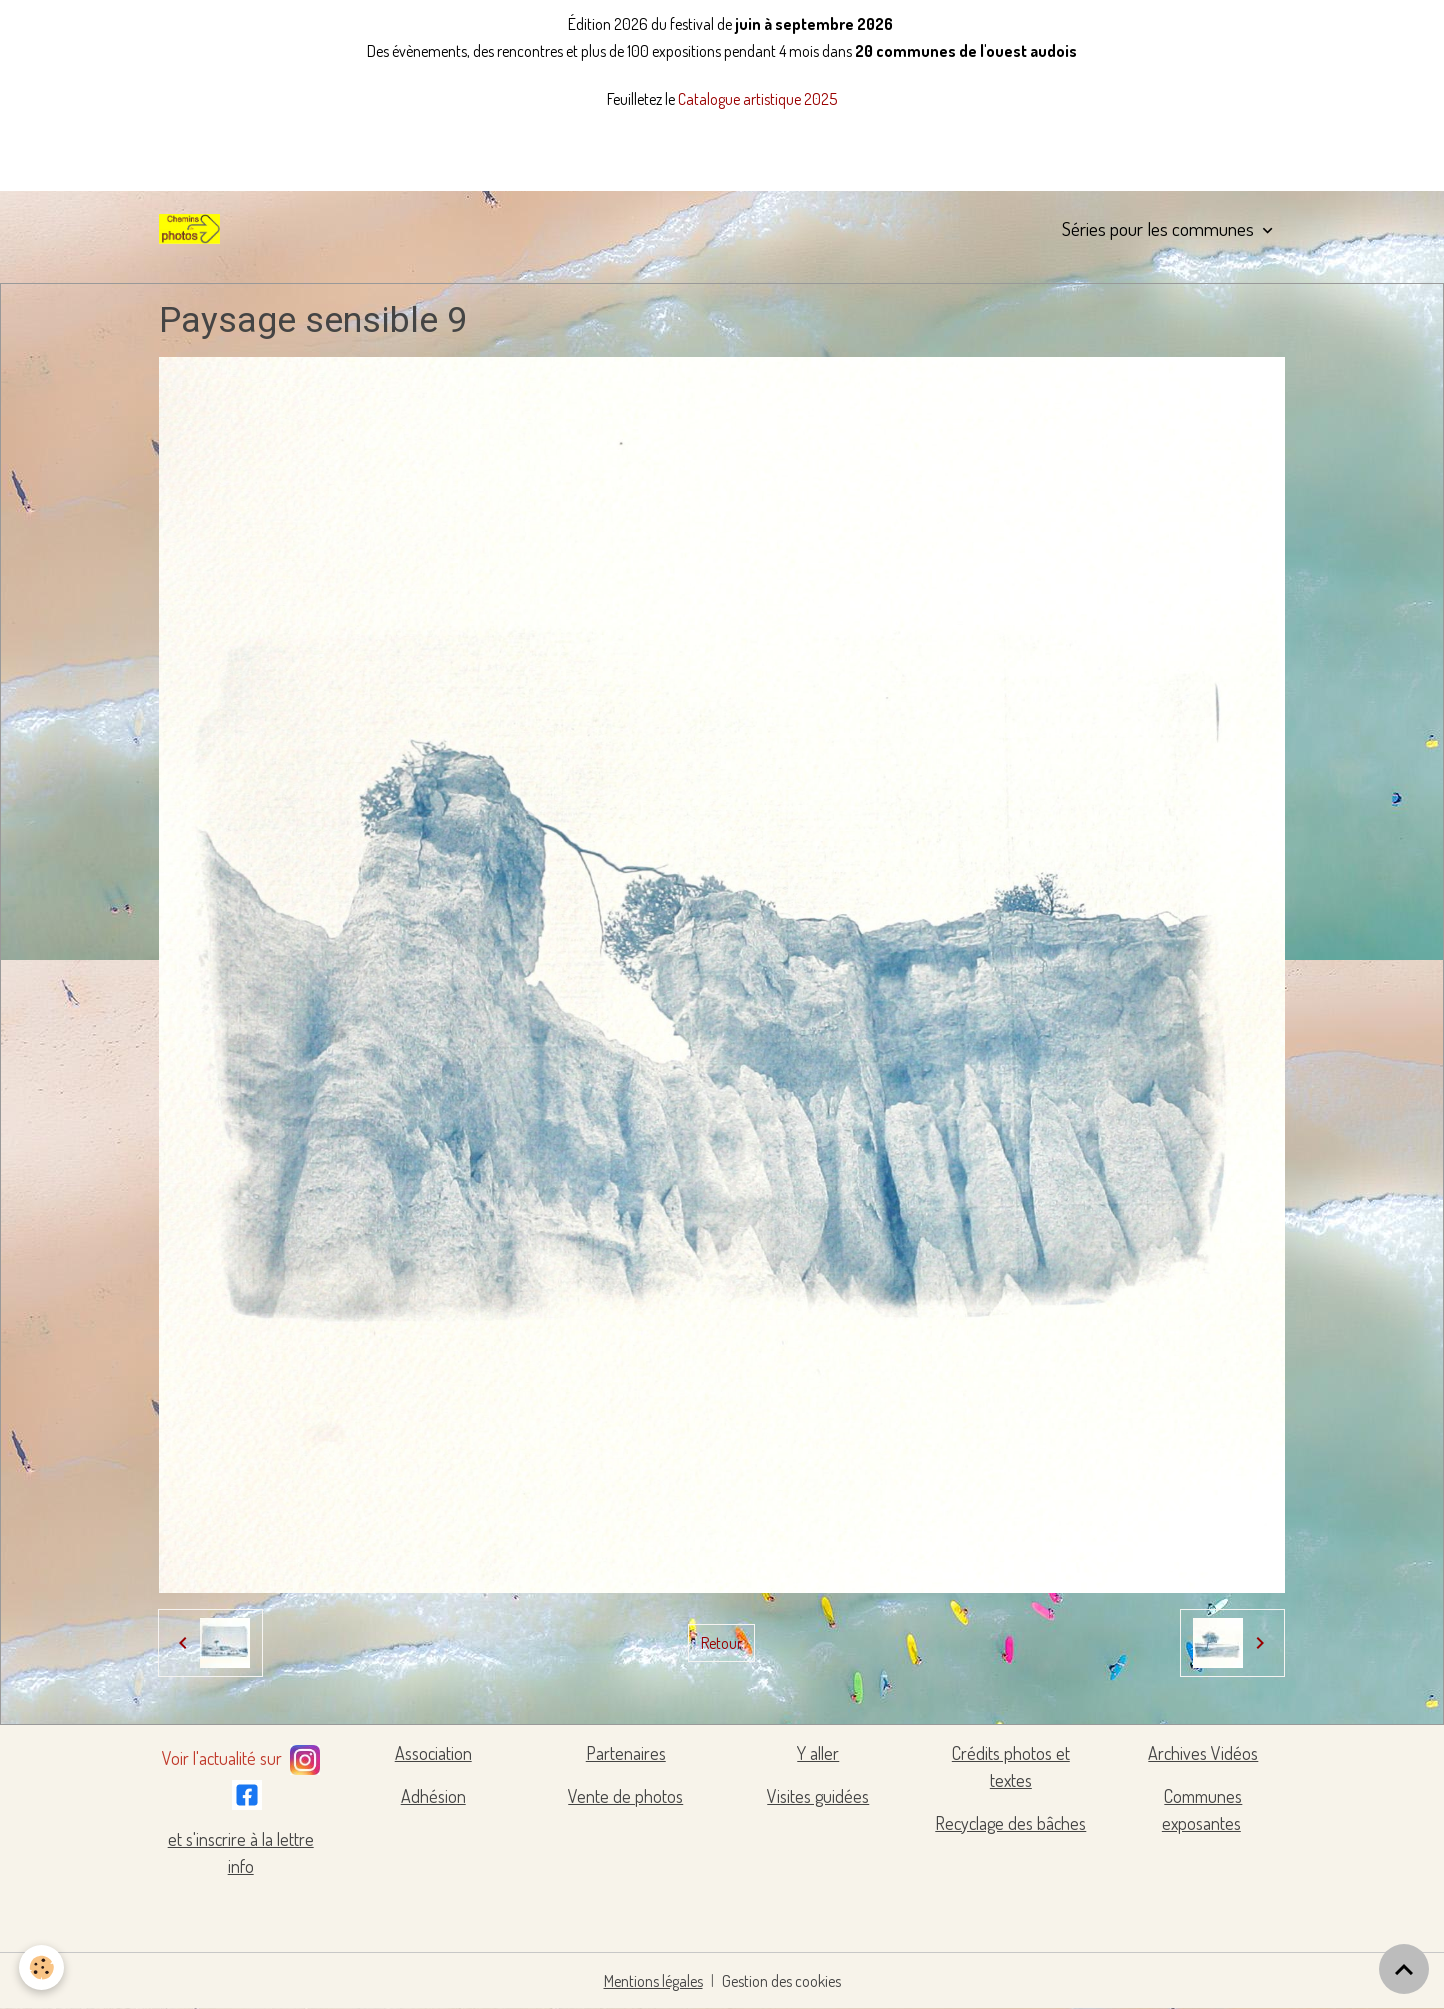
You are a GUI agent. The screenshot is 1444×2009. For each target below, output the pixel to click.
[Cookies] (42, 1967)
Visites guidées (818, 1796)
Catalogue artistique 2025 (757, 99)
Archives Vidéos (1203, 1753)
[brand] (193, 229)
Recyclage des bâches (1010, 1823)
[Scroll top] (1404, 1969)
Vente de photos (625, 1796)
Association (433, 1753)
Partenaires (626, 1753)
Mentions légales (653, 1981)
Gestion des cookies (781, 1981)
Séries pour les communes (1160, 228)
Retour (721, 1643)
